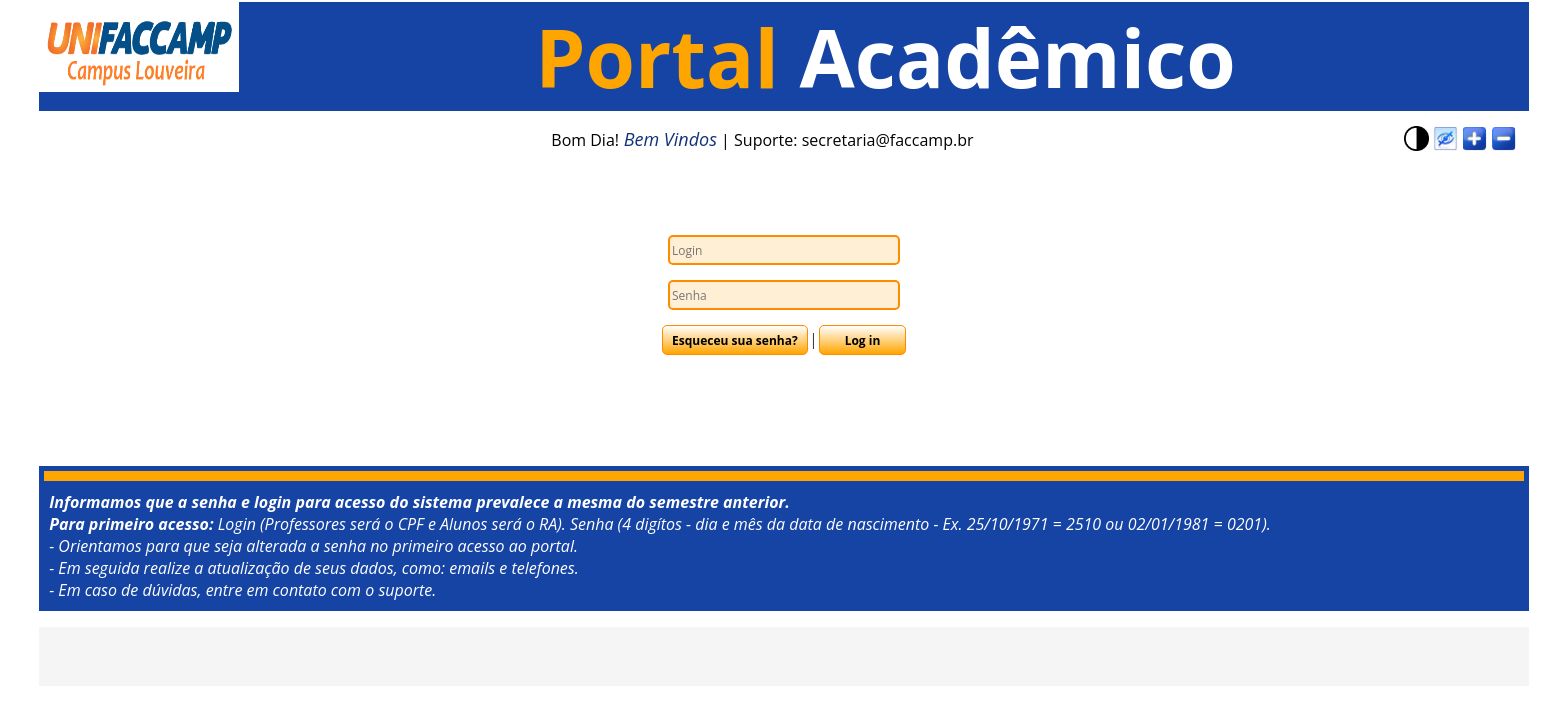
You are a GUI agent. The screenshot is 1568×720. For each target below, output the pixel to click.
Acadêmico (1018, 56)
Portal (667, 56)
